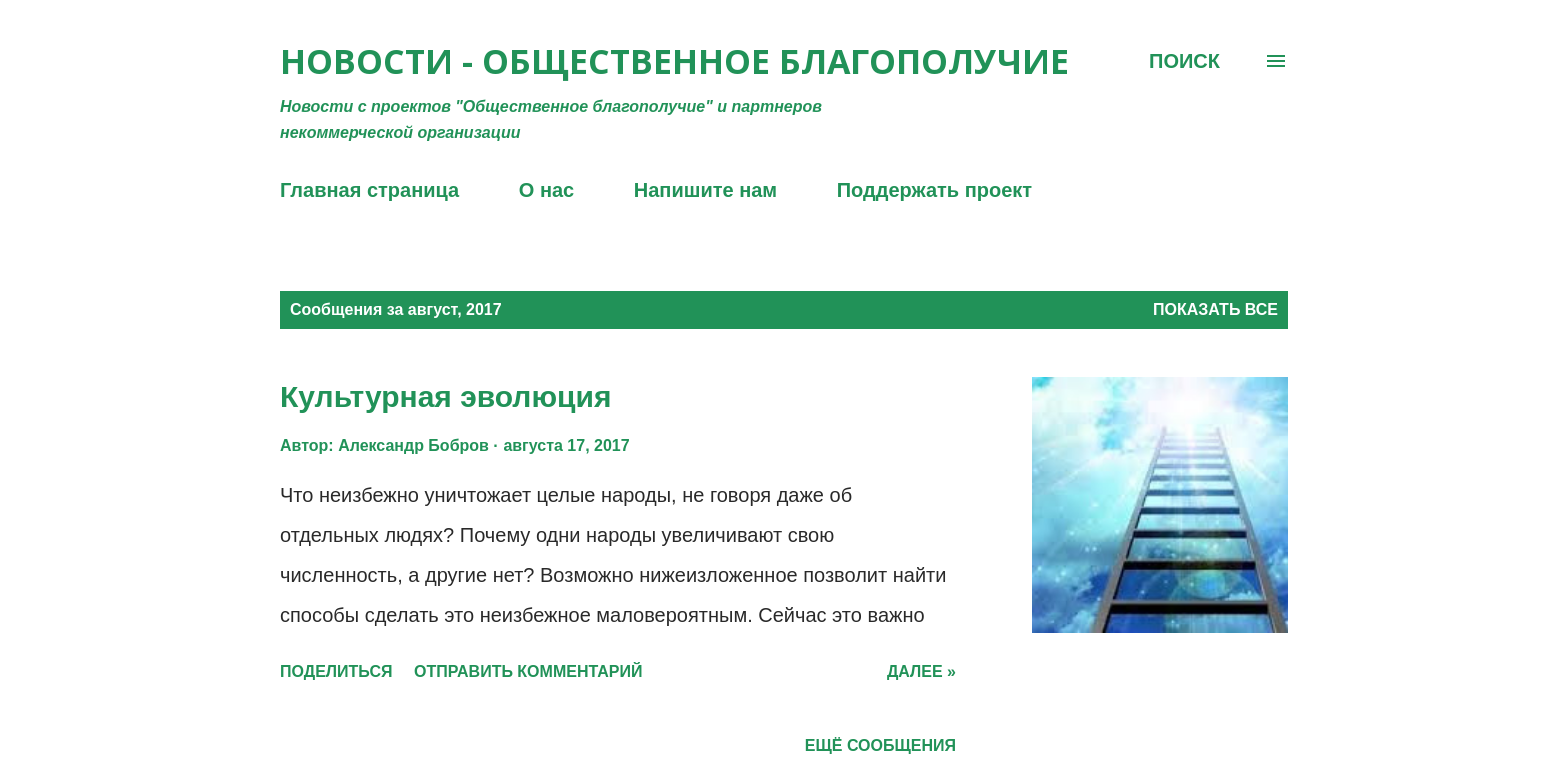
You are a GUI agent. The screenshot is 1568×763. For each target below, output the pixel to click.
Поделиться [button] (336, 671)
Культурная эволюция (445, 396)
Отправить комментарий (528, 671)
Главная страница (369, 190)
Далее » (921, 671)
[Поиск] (1184, 61)
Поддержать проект (934, 190)
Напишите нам (705, 190)
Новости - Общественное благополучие (674, 61)
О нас (546, 190)
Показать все (1215, 309)
